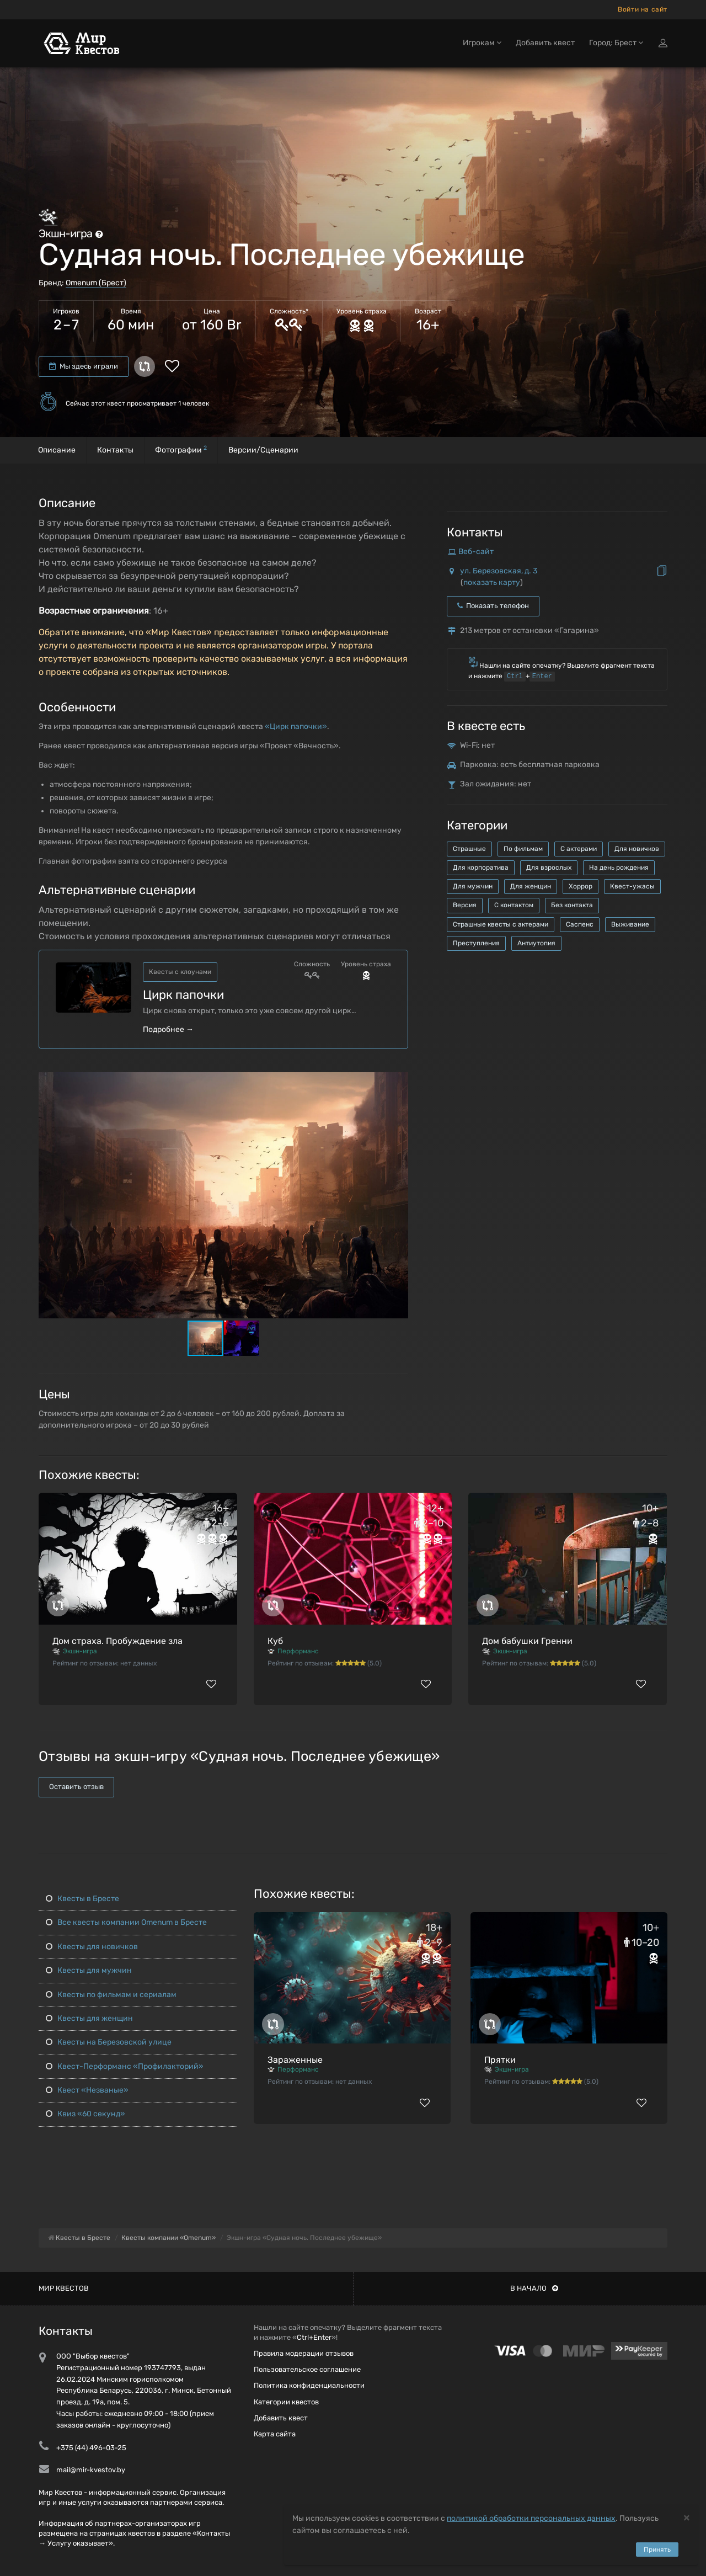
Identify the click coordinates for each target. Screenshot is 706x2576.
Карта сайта (275, 2434)
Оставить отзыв (76, 1786)
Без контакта (572, 905)
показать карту (491, 582)
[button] (398, 1081)
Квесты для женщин (89, 2018)
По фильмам (523, 849)
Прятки (500, 2060)
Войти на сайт (642, 9)
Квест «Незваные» (87, 2090)
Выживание (630, 924)
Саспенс (579, 924)
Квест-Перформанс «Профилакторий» (125, 2066)
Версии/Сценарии (263, 450)
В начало (534, 2288)
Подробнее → (168, 1029)
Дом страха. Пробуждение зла (117, 1641)
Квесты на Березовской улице (109, 2042)
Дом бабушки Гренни (527, 1641)
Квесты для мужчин (89, 1970)
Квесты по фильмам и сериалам (111, 1994)
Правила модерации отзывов (304, 2353)
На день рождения (619, 867)
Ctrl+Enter (314, 2337)
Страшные (469, 849)
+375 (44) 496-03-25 (91, 2448)
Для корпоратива (481, 867)
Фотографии (181, 449)
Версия (465, 905)
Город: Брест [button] (616, 42)
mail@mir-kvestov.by (90, 2470)
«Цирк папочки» (296, 726)
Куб (275, 1641)
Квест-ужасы (632, 886)
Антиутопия (536, 943)
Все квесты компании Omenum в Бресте (126, 1922)
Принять (657, 2549)
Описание (57, 450)
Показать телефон (493, 606)
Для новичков (636, 849)
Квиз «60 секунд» (85, 2114)
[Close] (686, 2517)
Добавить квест (545, 42)
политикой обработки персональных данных (531, 2518)
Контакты (115, 450)
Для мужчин (473, 886)
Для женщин (530, 886)
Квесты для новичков (92, 1946)
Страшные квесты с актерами (500, 924)
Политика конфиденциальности (309, 2385)
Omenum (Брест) (96, 283)
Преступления (476, 943)
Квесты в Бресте (82, 1898)
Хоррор (580, 886)
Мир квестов (64, 2288)
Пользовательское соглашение (307, 2369)
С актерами (578, 849)
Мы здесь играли (83, 366)
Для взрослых (548, 867)
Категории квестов (286, 2402)
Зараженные (295, 2060)
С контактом (513, 905)
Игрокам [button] (482, 42)
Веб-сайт (476, 551)
